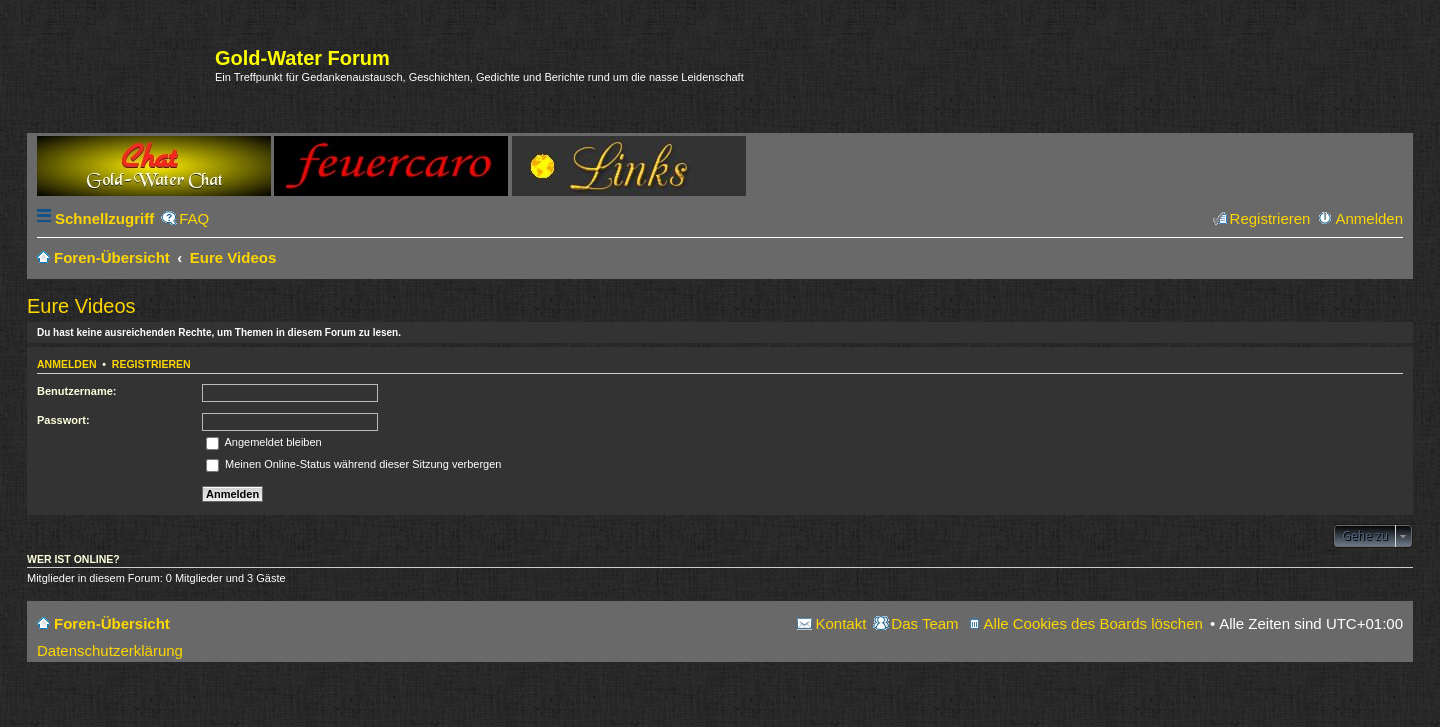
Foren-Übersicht (112, 623)
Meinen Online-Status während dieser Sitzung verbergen (353, 464)
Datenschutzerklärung (110, 650)
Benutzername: (76, 391)
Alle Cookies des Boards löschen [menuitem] (1093, 623)
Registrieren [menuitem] (1270, 218)
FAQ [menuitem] (194, 218)
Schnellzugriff (104, 218)
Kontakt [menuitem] (840, 623)
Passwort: (63, 420)
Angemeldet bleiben (264, 442)
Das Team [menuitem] (924, 623)
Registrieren (151, 364)
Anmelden (67, 364)
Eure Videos (81, 306)
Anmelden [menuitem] (1369, 218)
